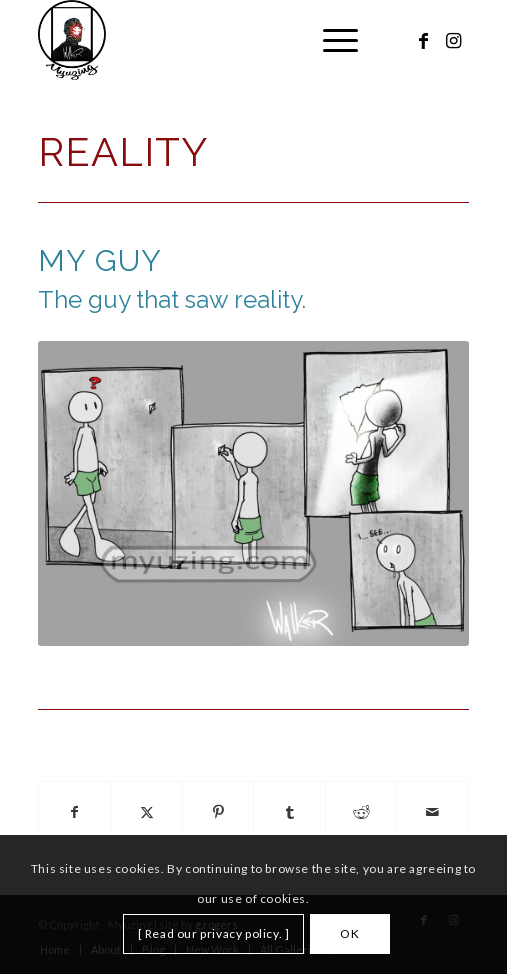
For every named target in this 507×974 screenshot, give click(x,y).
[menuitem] (330, 40)
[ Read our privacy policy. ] (214, 933)
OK (349, 933)
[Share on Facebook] (74, 812)
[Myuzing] (210, 40)
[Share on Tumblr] (289, 812)
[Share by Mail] (432, 812)
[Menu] (330, 40)
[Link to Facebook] (424, 40)
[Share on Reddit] (361, 812)
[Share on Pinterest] (218, 812)
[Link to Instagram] (454, 40)
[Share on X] (147, 812)
